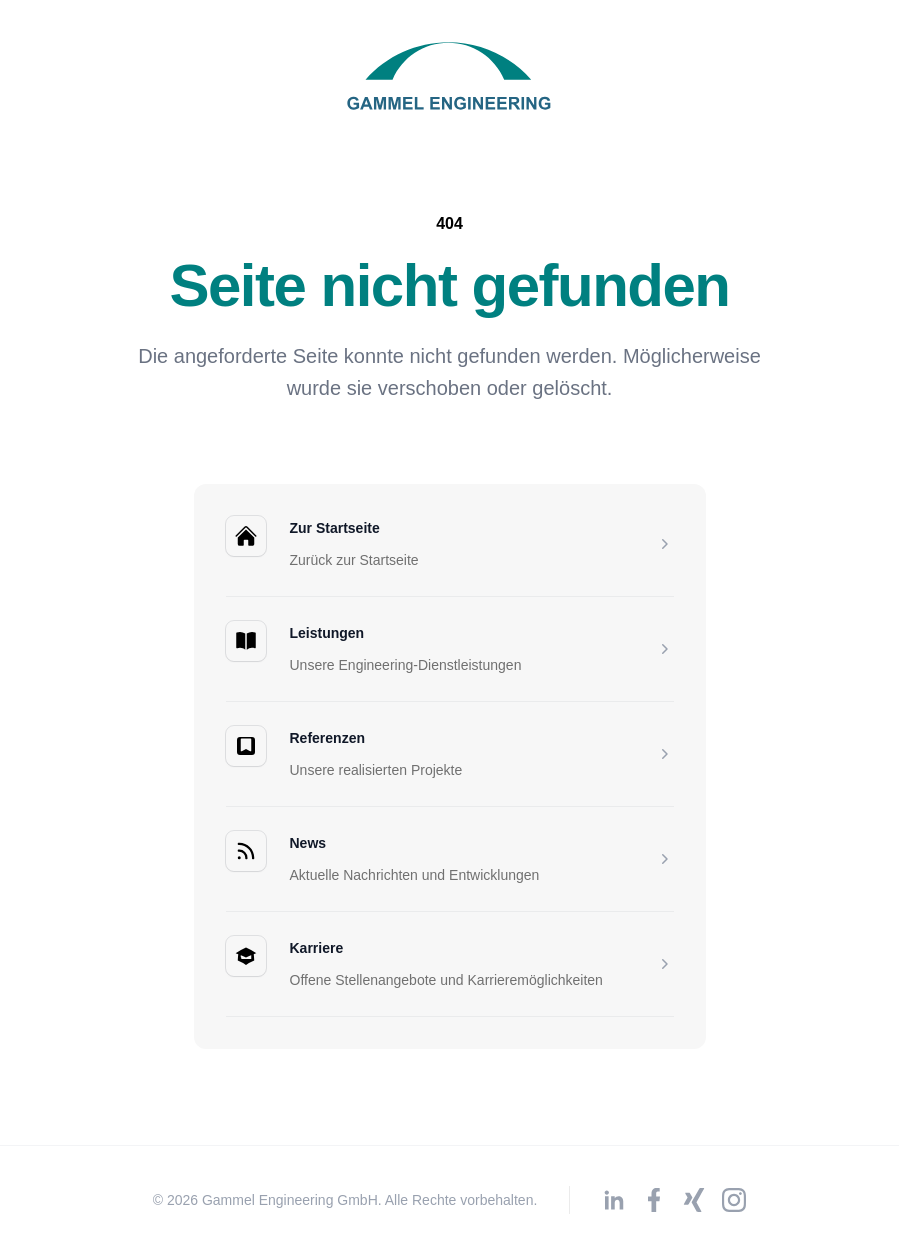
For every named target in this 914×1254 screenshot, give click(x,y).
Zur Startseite (335, 528)
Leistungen (327, 633)
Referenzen (327, 738)
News (308, 843)
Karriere (317, 948)
